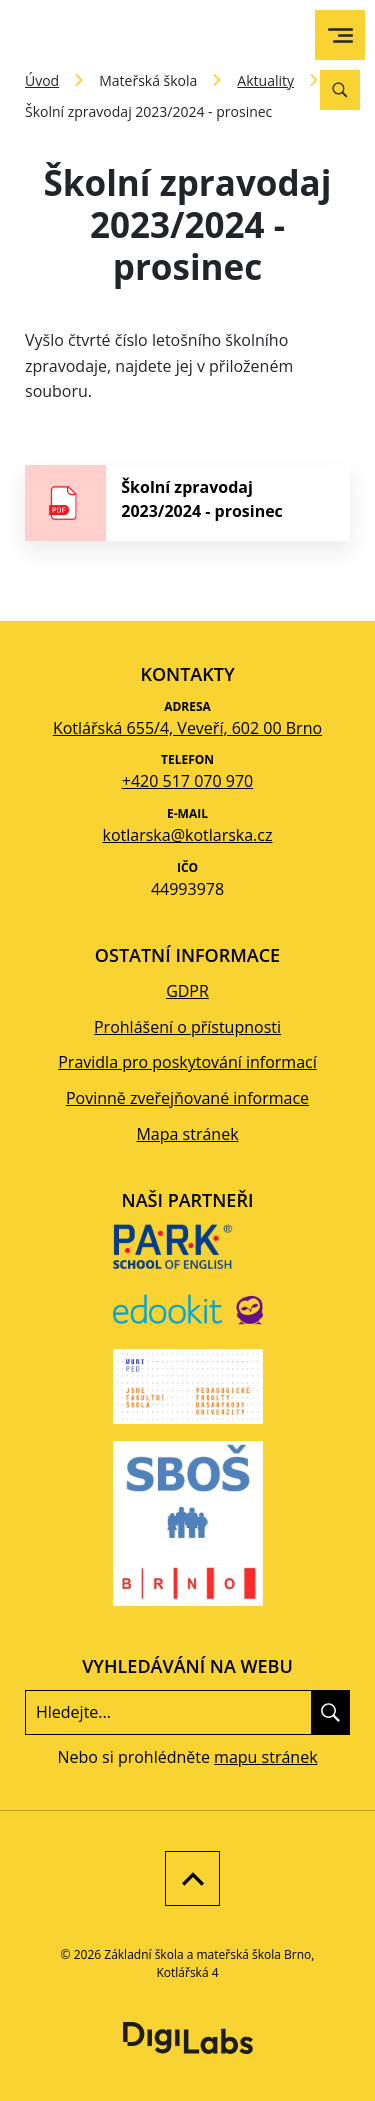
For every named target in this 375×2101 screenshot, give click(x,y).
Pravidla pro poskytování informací (187, 1062)
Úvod (42, 80)
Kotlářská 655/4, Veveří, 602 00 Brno (187, 728)
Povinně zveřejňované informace (187, 1098)
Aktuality (265, 80)
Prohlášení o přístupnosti (187, 1027)
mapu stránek (265, 1757)
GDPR (187, 991)
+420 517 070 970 (187, 781)
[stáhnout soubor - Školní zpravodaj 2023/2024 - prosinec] (187, 503)
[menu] (340, 35)
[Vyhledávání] (340, 90)
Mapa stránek (187, 1134)
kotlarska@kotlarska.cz (188, 835)
